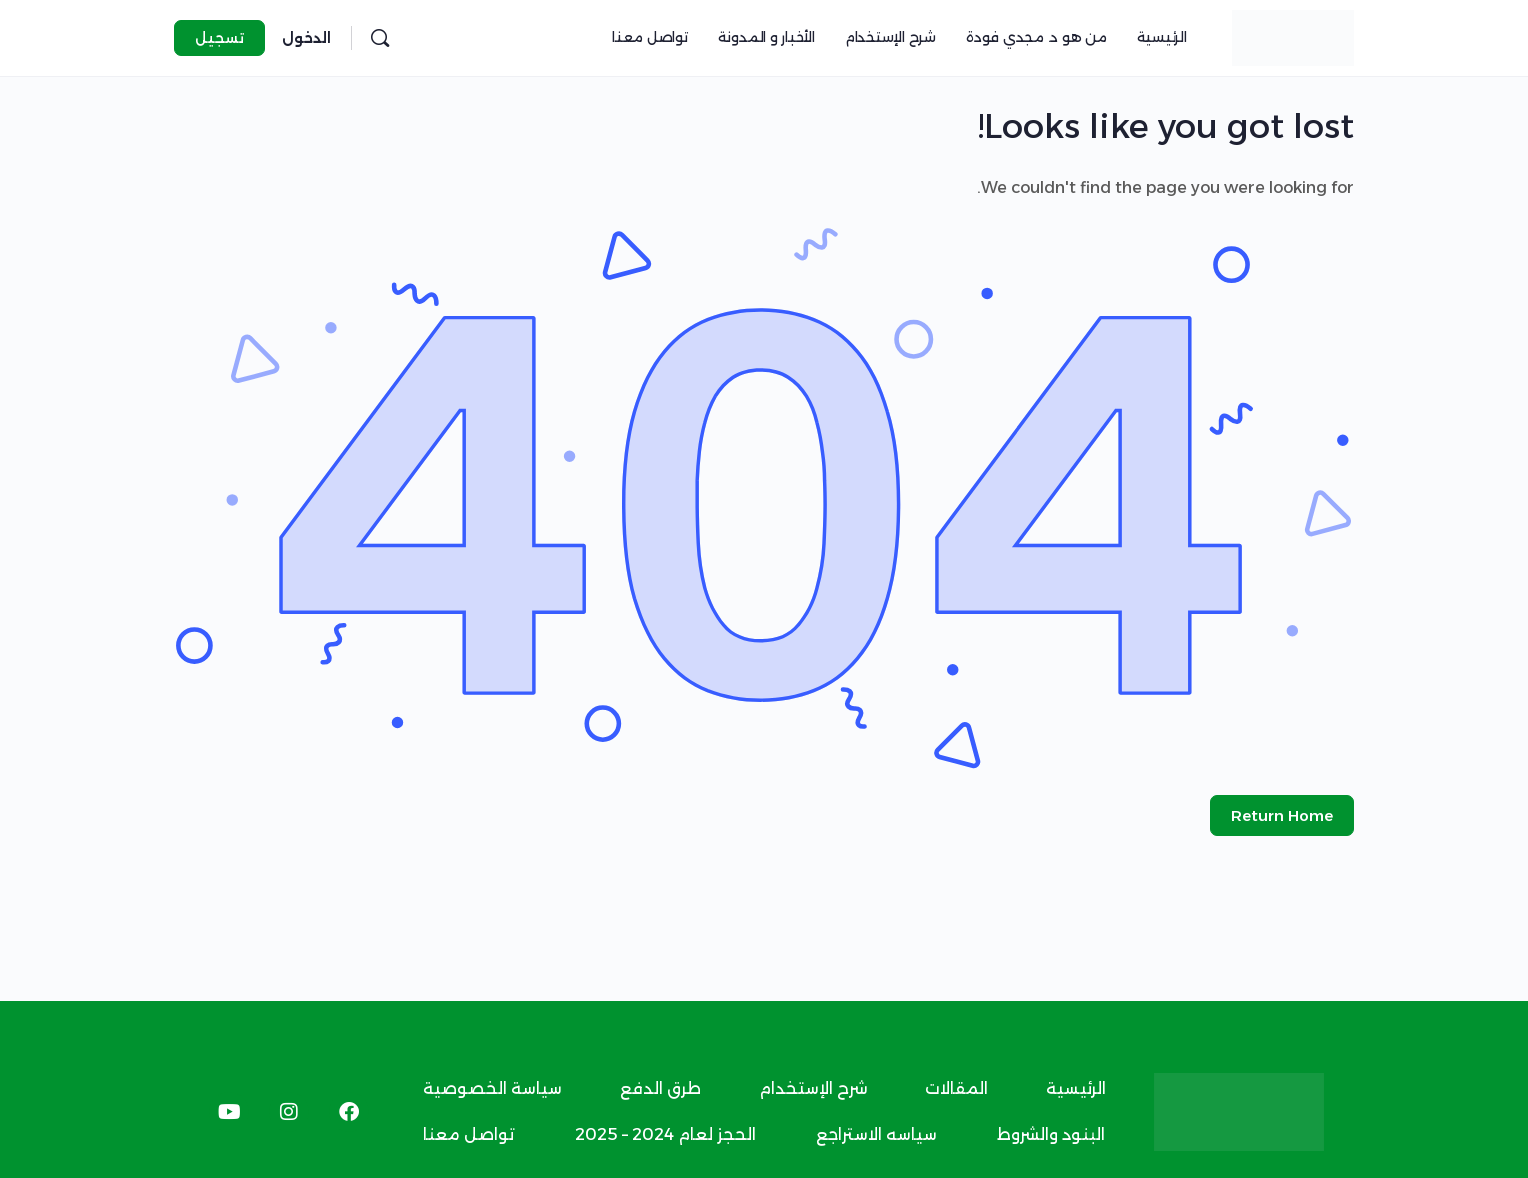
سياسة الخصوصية (492, 1088)
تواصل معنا (469, 1134)
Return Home (1282, 815)
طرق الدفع (660, 1088)
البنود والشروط (1051, 1134)
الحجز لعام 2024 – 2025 (665, 1134)
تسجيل (219, 38)
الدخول (306, 38)
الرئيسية (1076, 1088)
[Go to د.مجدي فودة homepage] (1293, 35)
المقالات (956, 1088)
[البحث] (380, 38)
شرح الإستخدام (813, 1088)
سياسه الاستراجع (876, 1134)
